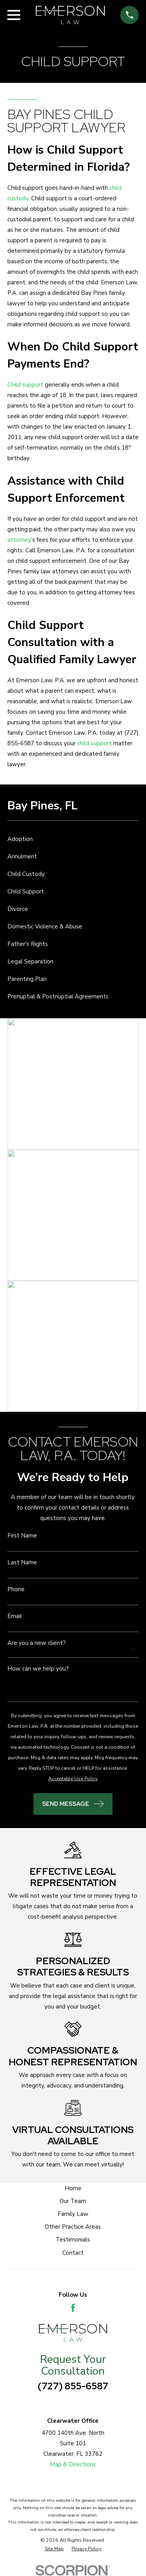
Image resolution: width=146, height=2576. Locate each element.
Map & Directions (73, 2464)
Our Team (73, 2201)
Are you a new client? (36, 1643)
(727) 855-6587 (73, 2386)
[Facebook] (73, 2308)
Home (73, 2188)
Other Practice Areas (73, 2227)
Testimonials (73, 2239)
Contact (73, 2253)
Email (14, 1616)
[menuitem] (73, 839)
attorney (19, 540)
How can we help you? (38, 1669)
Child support (25, 385)
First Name (22, 1536)
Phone (16, 1589)
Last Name (22, 1563)
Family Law (73, 2214)
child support (94, 743)
